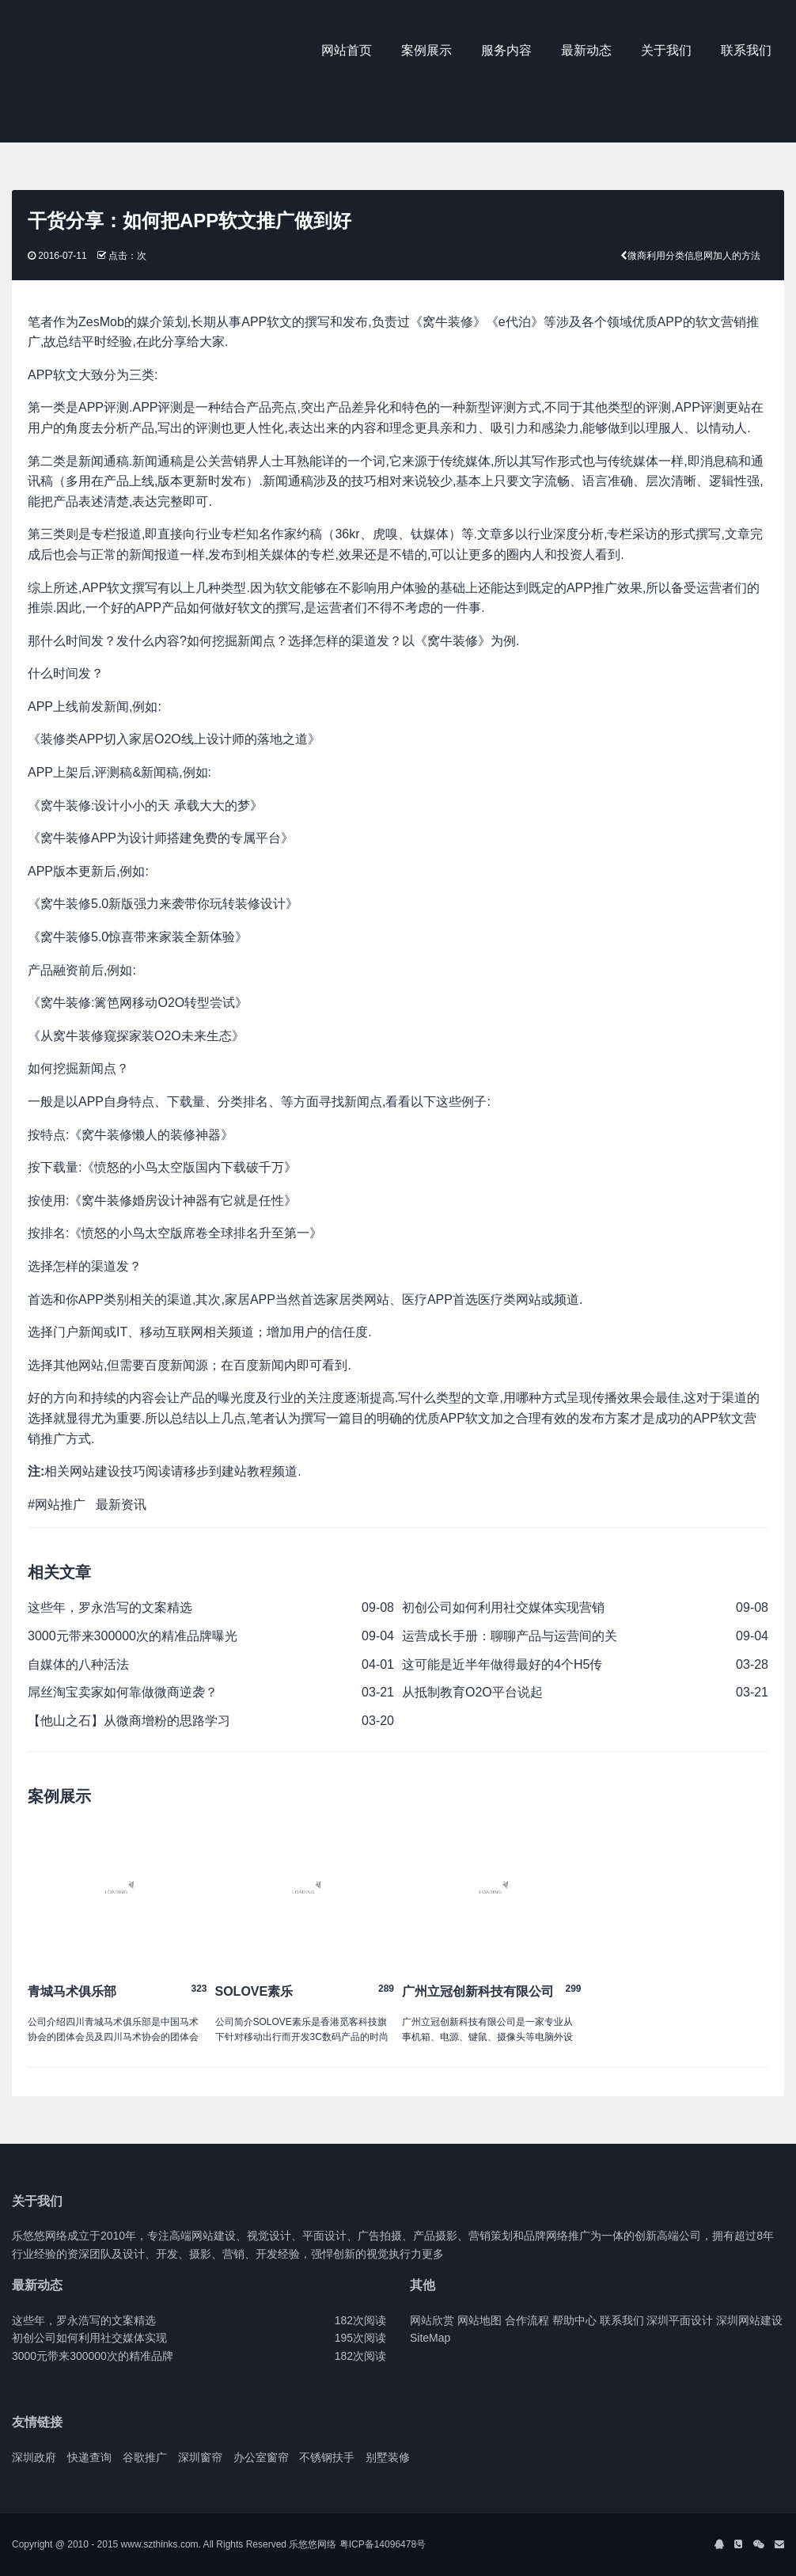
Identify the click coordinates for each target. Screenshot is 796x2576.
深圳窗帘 (200, 2457)
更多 (433, 2253)
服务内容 (506, 50)
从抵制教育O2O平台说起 (472, 1692)
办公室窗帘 (261, 2457)
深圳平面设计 (679, 2320)
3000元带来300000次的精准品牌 (92, 2356)
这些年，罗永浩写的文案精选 (110, 1607)
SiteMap (430, 2337)
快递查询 (89, 2457)
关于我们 (666, 50)
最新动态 (586, 50)
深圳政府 (34, 2457)
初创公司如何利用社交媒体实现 (89, 2337)
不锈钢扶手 (326, 2457)
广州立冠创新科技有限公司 (478, 1991)
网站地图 (479, 2320)
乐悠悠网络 (312, 2544)
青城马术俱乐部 (72, 1991)
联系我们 (746, 50)
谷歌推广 (145, 2457)
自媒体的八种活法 (78, 1664)
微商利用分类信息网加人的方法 (693, 255)
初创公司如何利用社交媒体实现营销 (503, 1607)
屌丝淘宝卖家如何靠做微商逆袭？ (123, 1692)
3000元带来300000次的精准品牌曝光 (132, 1636)
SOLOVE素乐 (254, 1991)
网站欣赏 (432, 2320)
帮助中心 (574, 2320)
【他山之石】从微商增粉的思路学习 (129, 1720)
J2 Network (77, 51)
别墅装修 (388, 2457)
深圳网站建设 (749, 2320)
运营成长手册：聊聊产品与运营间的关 (509, 1636)
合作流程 (527, 2320)
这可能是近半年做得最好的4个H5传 (502, 1664)
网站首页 (346, 50)
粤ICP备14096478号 (382, 2544)
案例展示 (426, 50)
